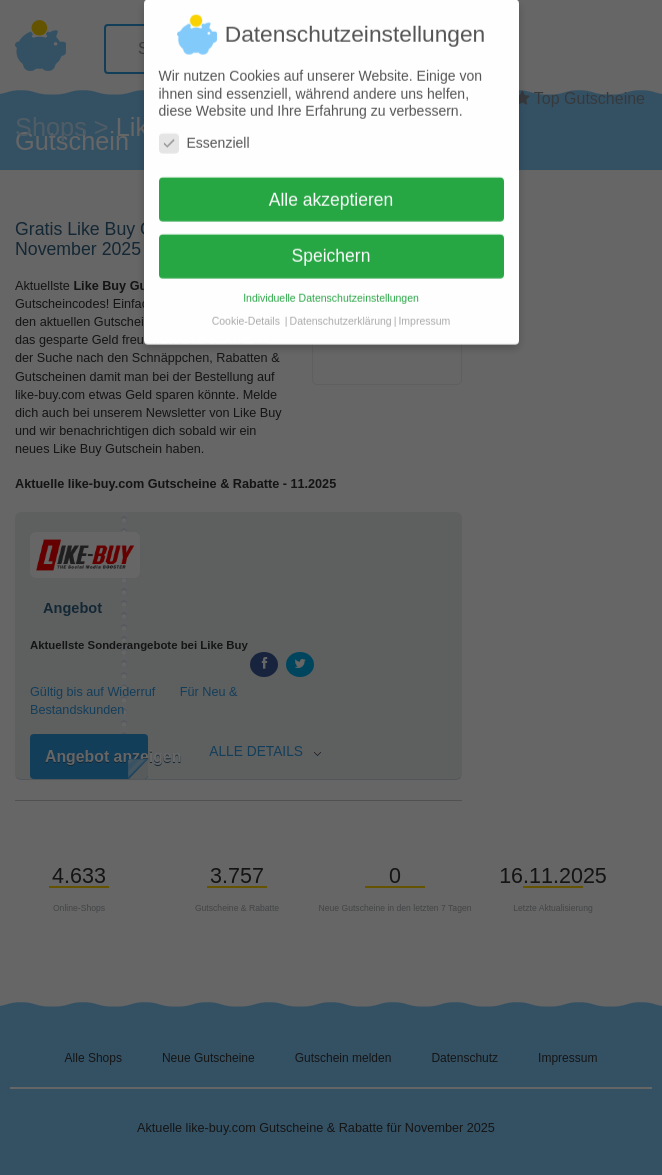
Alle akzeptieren (331, 191)
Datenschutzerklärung (341, 313)
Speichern (331, 248)
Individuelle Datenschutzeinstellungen (331, 290)
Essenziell (204, 134)
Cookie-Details (246, 313)
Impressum (424, 313)
